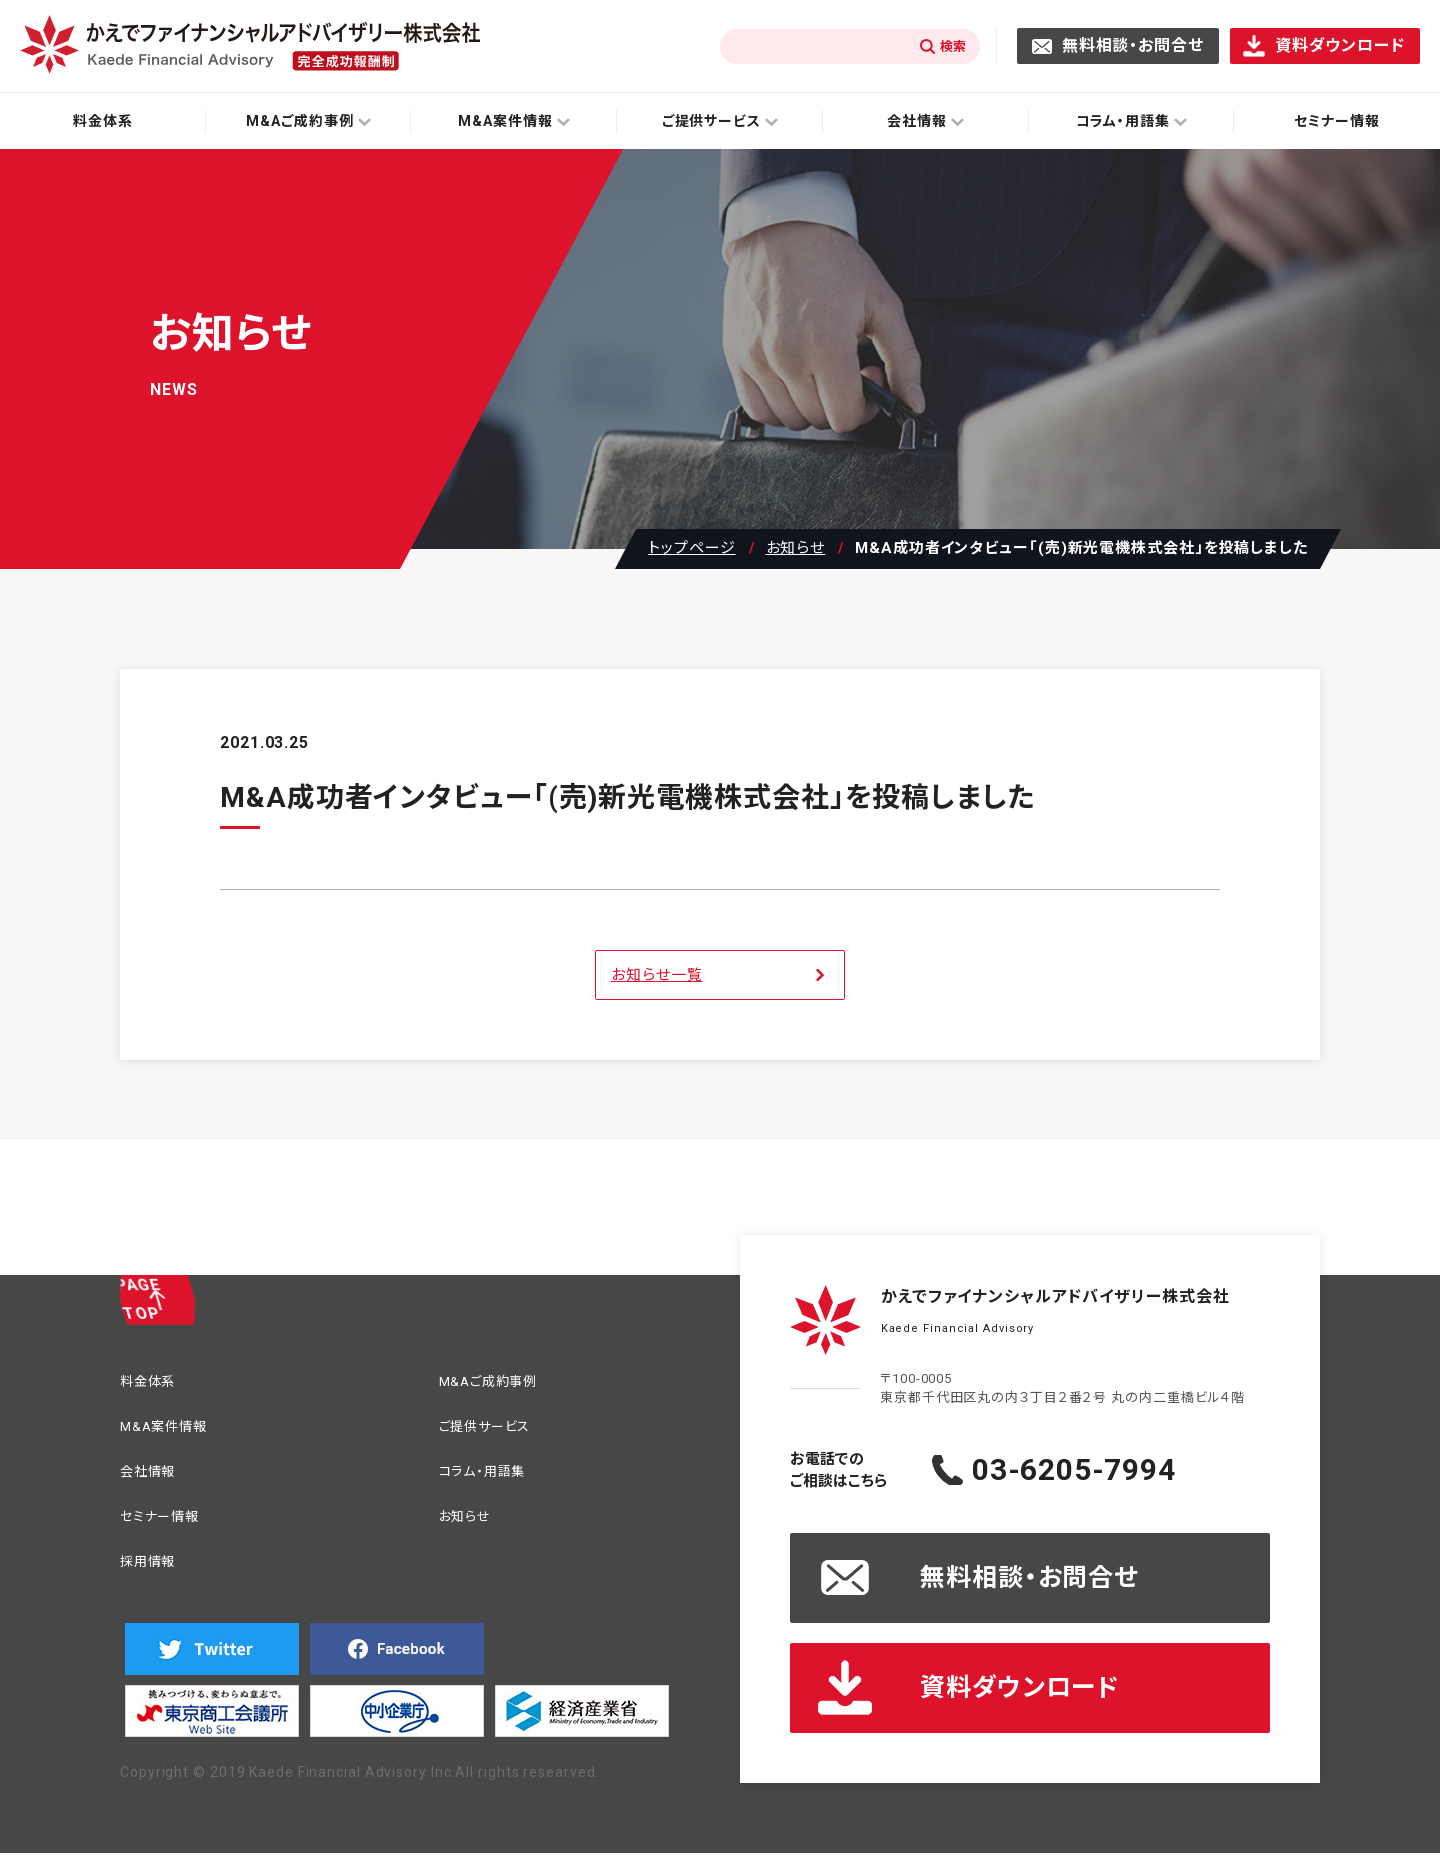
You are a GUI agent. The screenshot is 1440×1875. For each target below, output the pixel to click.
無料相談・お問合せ (1133, 45)
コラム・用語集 (491, 1479)
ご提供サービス (495, 1431)
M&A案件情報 (172, 1431)
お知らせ (796, 548)
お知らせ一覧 (656, 975)
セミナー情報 (168, 1527)
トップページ (691, 548)
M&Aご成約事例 (498, 1383)
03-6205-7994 (1114, 1470)
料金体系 (103, 121)
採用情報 (154, 1575)
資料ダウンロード (1340, 45)
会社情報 (154, 1479)
